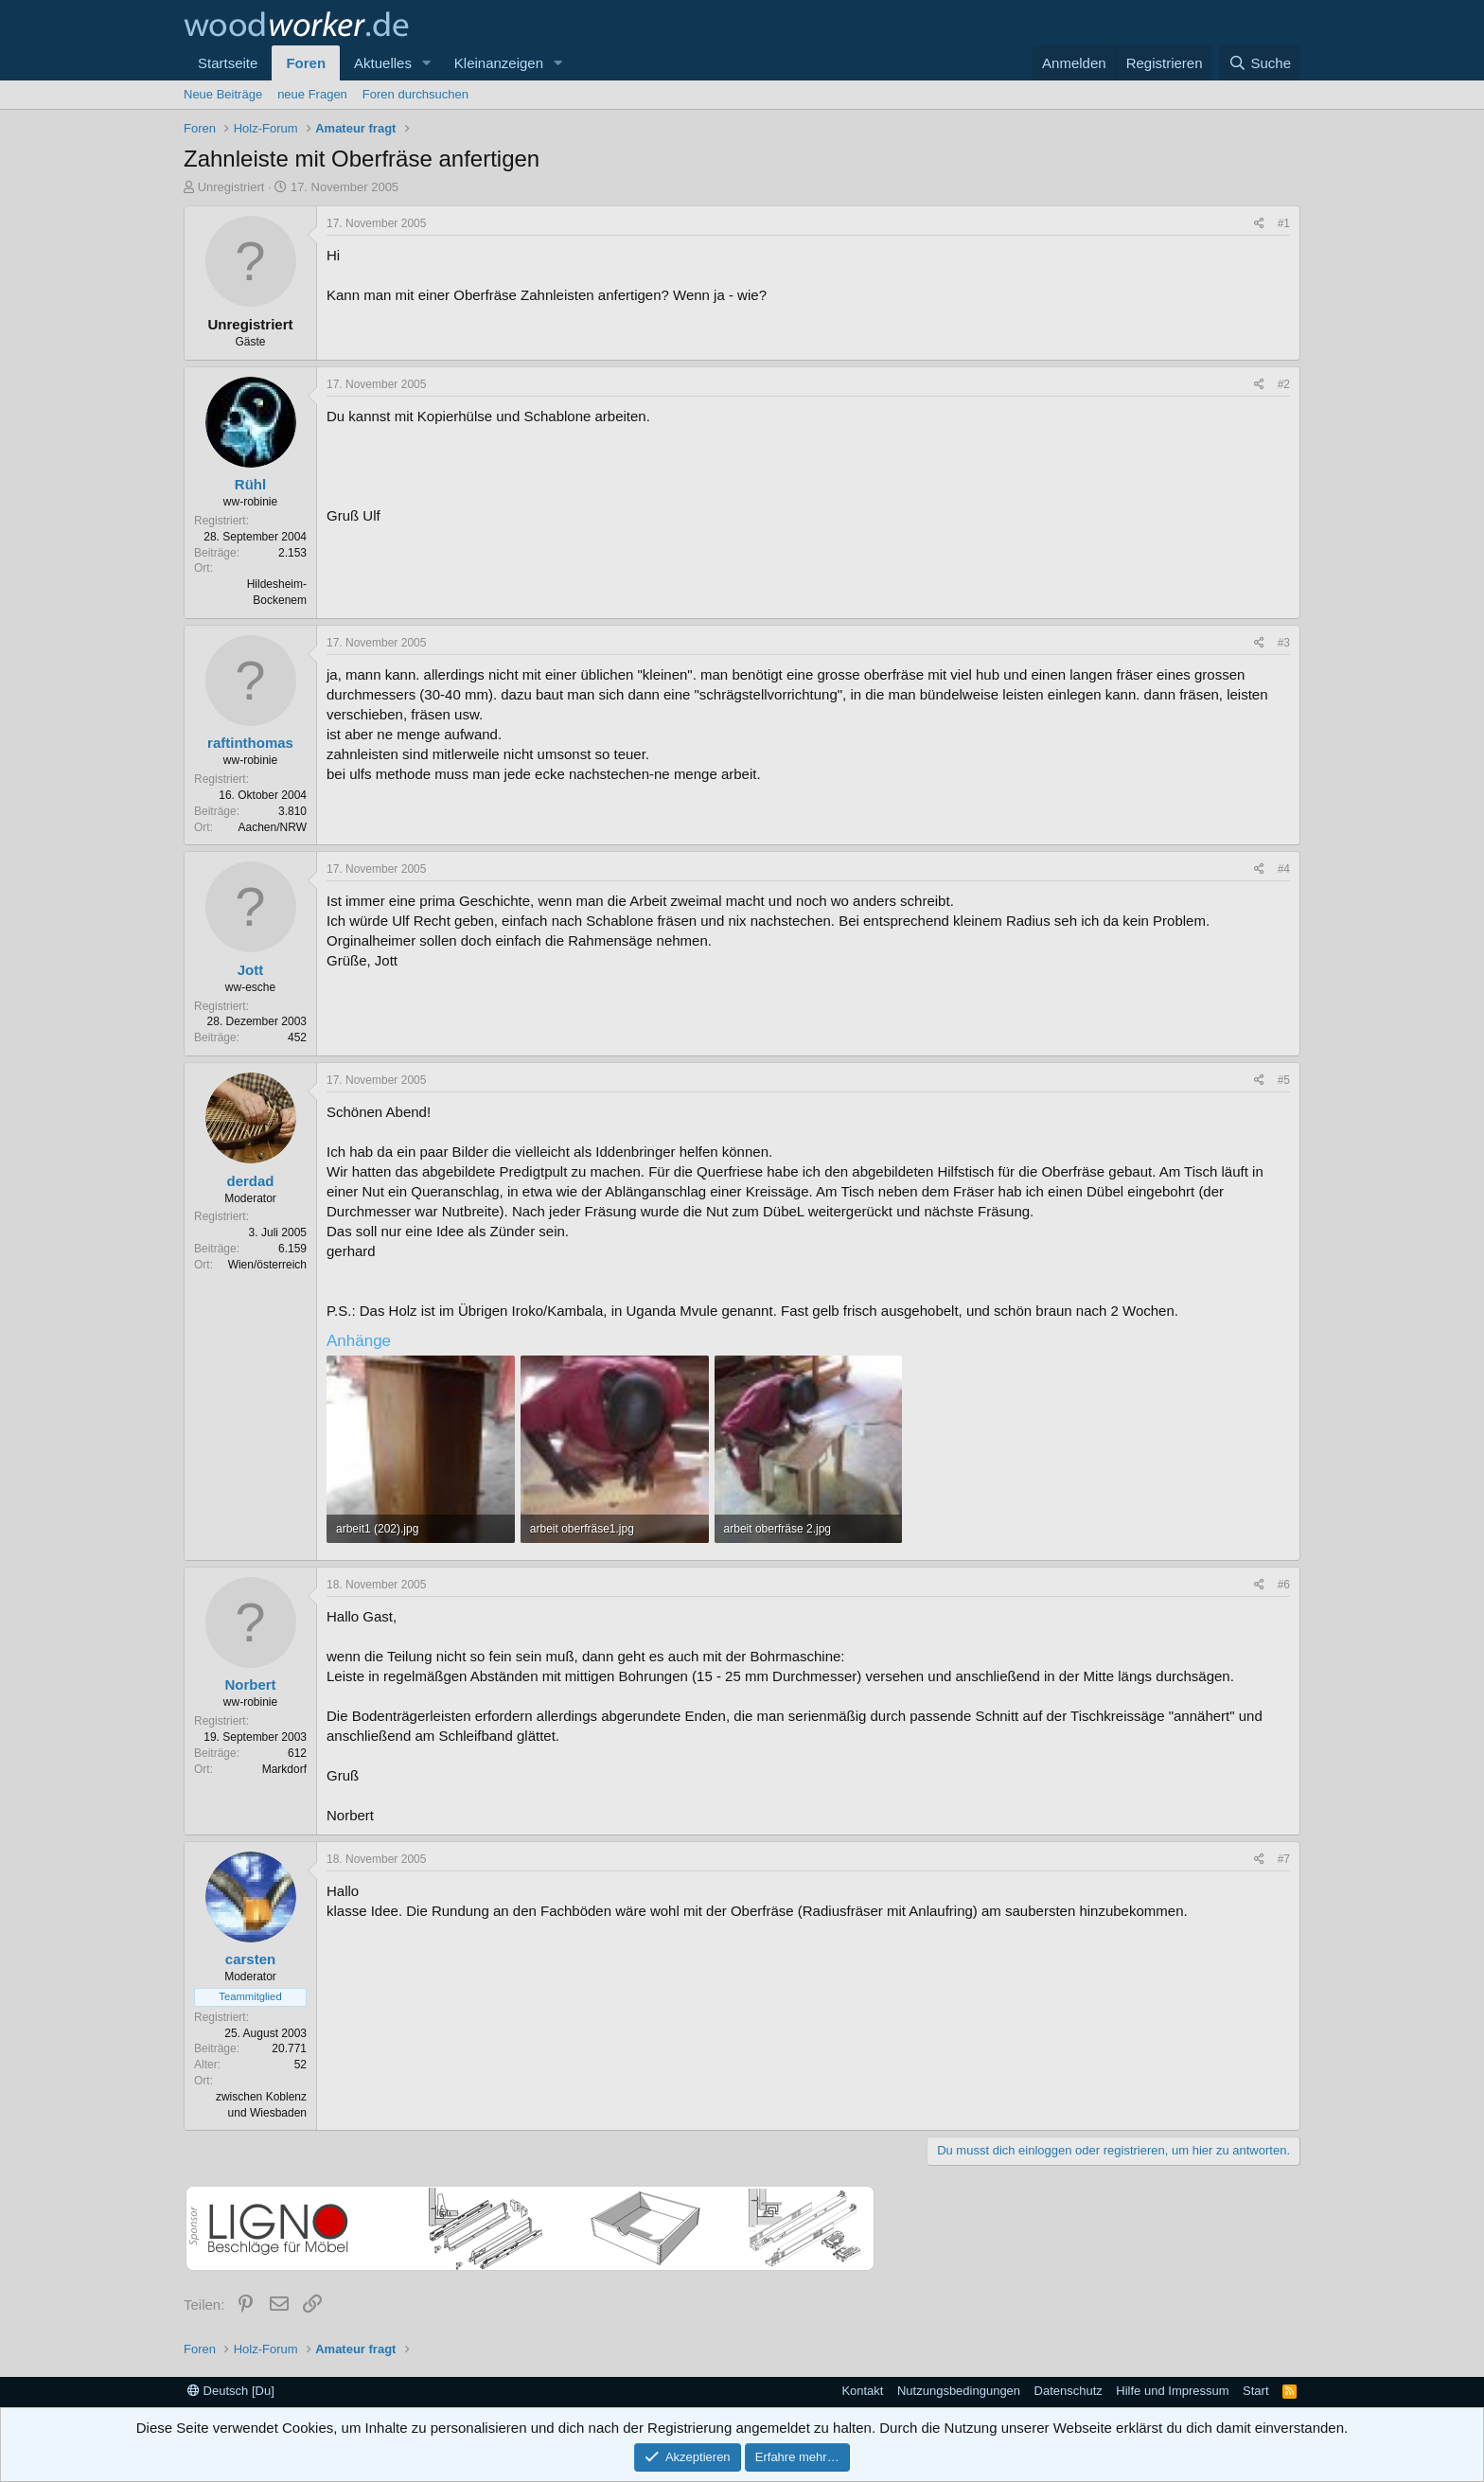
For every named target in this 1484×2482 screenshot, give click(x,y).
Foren (306, 63)
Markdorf (284, 1769)
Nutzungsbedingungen (958, 2391)
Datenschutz (1068, 2391)
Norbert (249, 1684)
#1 (1284, 223)
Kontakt (862, 2391)
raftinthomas (250, 743)
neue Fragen (312, 94)
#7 (1284, 1859)
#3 (1284, 642)
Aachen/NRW (272, 827)
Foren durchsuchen (415, 94)
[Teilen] (1259, 224)
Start (1255, 2391)
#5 (1284, 1080)
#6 (1284, 1584)
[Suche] (1259, 62)
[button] (427, 62)
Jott (251, 970)
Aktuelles (383, 63)
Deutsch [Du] (230, 2391)
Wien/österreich (267, 1264)
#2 (1284, 384)
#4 (1284, 869)
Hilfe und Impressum (1172, 2391)
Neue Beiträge (223, 94)
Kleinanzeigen (498, 63)
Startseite (227, 63)
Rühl (250, 484)
